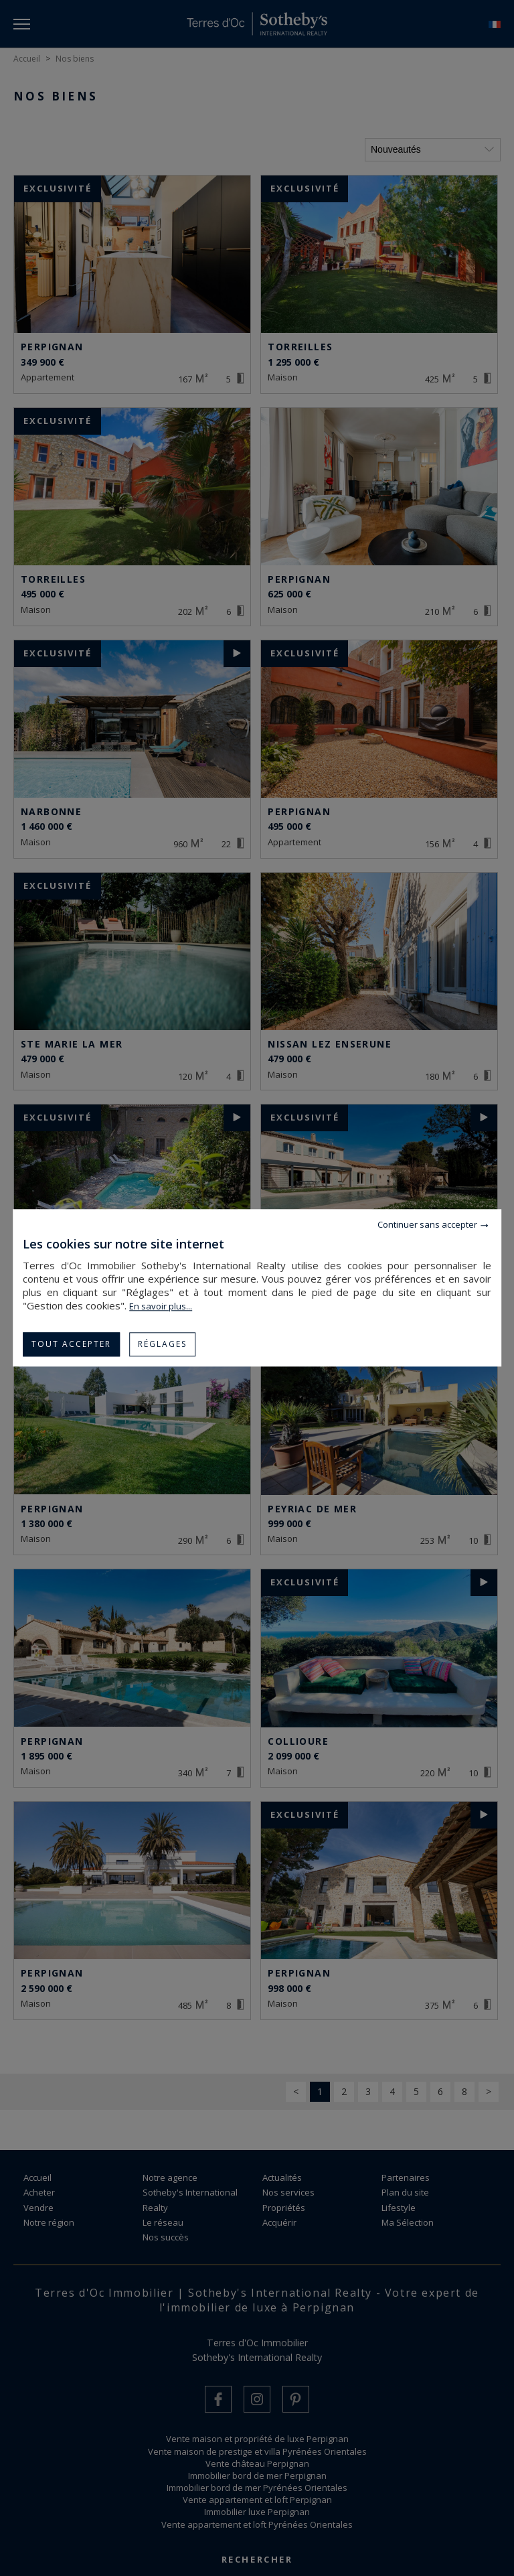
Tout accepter (71, 1344)
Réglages (162, 1344)
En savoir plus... (160, 1306)
